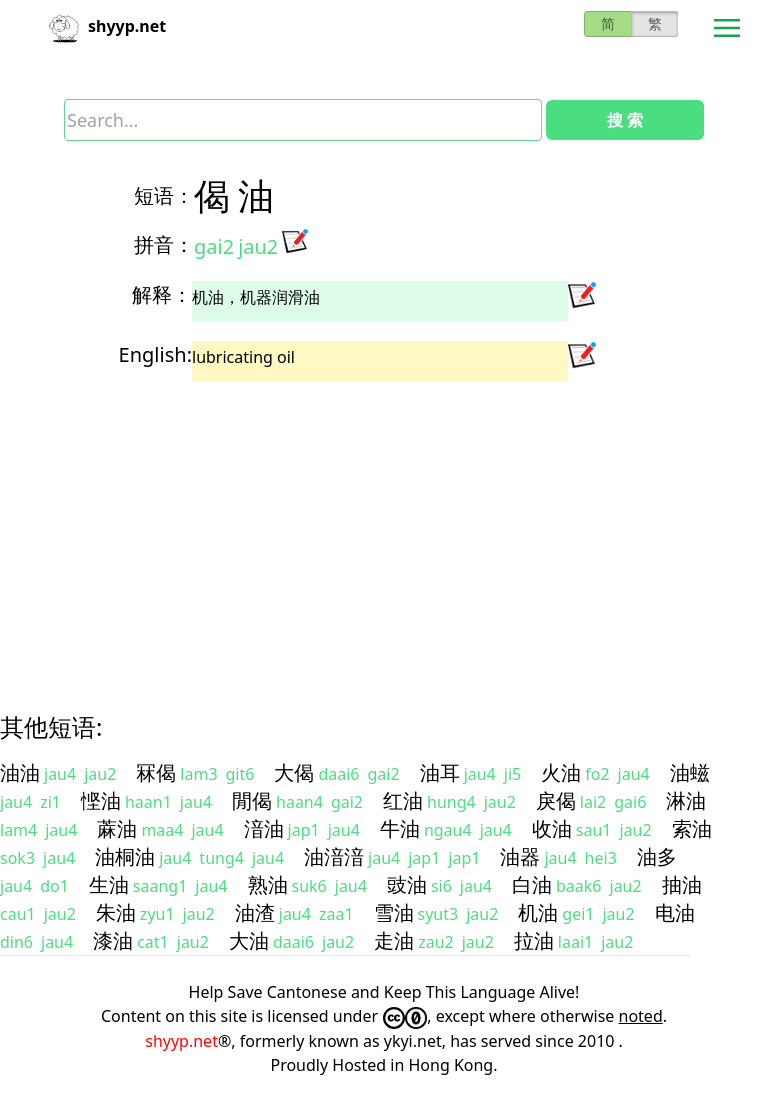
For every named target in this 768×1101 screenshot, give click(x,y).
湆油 (264, 828)
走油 (394, 940)
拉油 (534, 940)
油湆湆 (334, 856)
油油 (20, 772)
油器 (520, 856)
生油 (109, 884)
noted (641, 1016)
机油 (538, 912)
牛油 (400, 828)
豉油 (407, 884)
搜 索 (625, 120)
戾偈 (556, 800)
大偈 (294, 772)
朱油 (116, 912)
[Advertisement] (384, 529)
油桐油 (125, 856)
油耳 (440, 772)
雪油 (394, 912)
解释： (162, 294)
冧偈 (156, 772)
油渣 (255, 912)
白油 (532, 884)
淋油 (686, 800)
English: (155, 354)
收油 (552, 828)
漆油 (113, 940)
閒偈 (252, 800)
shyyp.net (181, 1041)
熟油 (268, 884)
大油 (249, 940)
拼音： (164, 244)
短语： (164, 195)
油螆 (690, 772)
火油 (561, 772)
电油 (675, 912)
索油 (692, 828)
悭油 (101, 800)
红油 (403, 800)
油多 (657, 856)
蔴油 (117, 828)
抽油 (682, 884)
